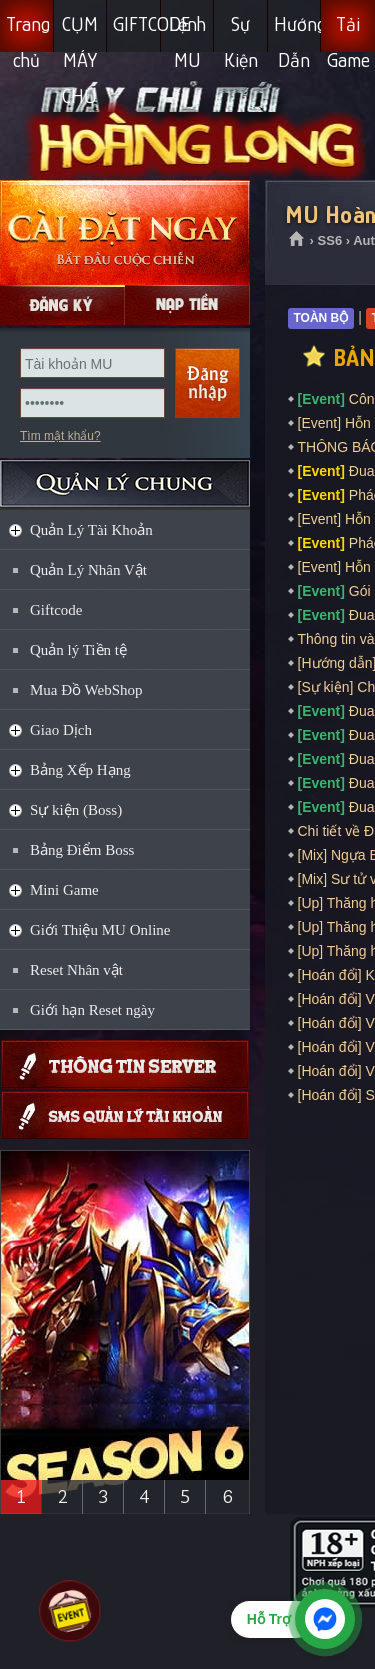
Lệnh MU (187, 32)
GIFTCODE (137, 24)
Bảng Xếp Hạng (80, 770)
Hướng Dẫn (298, 32)
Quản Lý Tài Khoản (91, 530)
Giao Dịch (61, 730)
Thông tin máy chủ (125, 1064)
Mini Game (64, 890)
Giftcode (56, 610)
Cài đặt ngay (125, 232)
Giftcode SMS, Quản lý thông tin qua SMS (125, 1115)
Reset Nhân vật (76, 970)
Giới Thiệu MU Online (100, 930)
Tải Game (348, 32)
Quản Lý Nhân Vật (88, 570)
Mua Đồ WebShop (86, 690)
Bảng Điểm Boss (82, 850)
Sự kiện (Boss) (76, 810)
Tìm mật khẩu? (60, 436)
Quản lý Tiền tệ (78, 650)
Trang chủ (28, 32)
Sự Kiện (241, 32)
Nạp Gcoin (187, 305)
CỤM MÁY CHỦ (80, 32)
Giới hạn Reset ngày (92, 1010)
